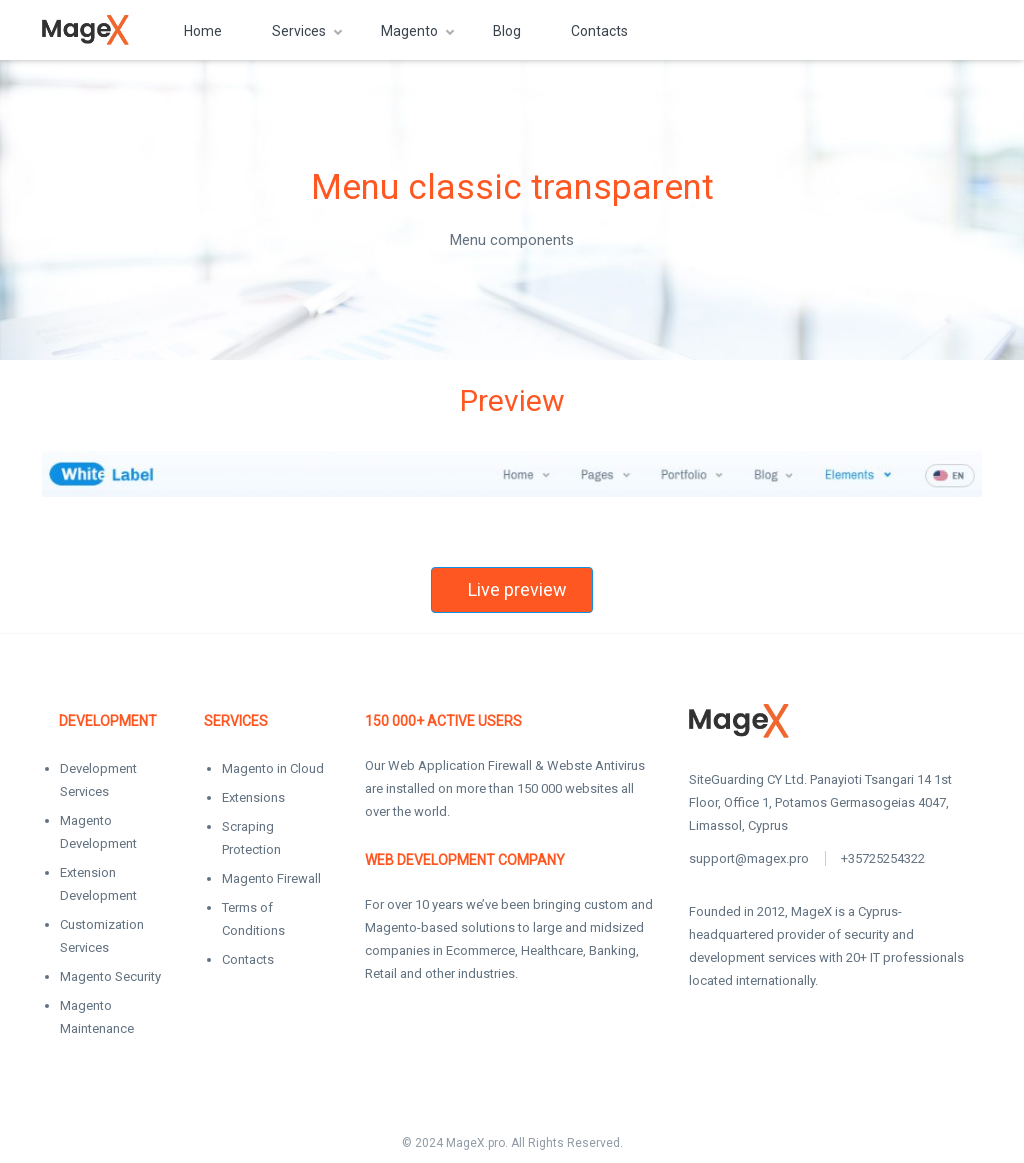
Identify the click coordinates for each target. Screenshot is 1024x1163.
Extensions (253, 797)
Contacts (599, 31)
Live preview (517, 589)
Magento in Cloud (273, 768)
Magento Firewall (271, 878)
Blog (507, 31)
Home (203, 31)
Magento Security (110, 976)
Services (299, 31)
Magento (409, 31)
